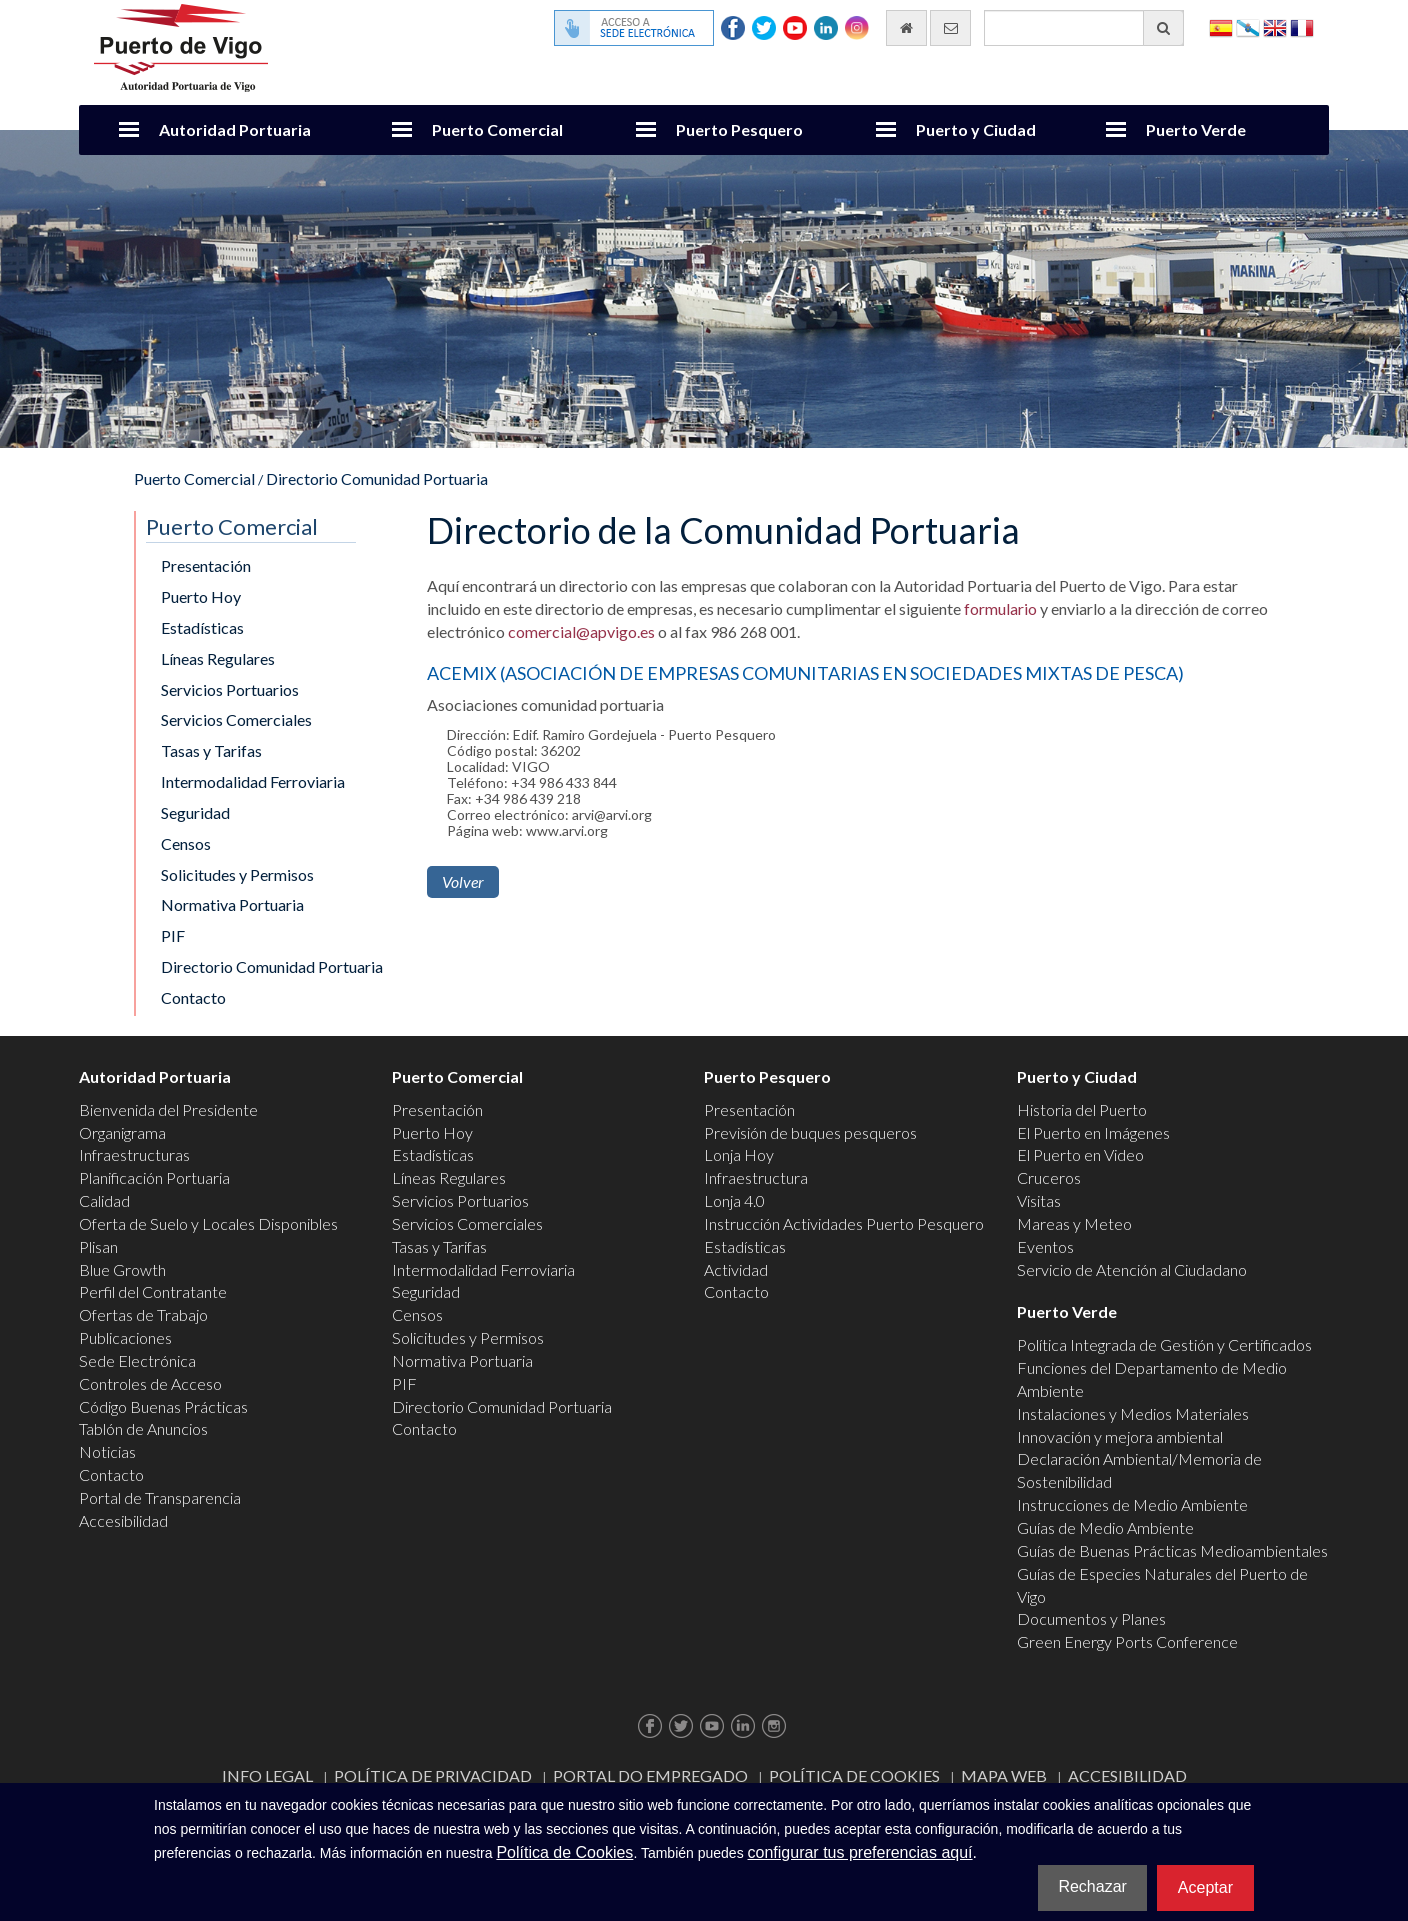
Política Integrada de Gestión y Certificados (1164, 1344)
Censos (186, 843)
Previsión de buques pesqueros (810, 1132)
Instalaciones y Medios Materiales (1133, 1413)
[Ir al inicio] (906, 28)
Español (1221, 26)
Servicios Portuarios (230, 689)
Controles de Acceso (150, 1383)
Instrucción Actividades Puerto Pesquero (844, 1223)
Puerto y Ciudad (976, 129)
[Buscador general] (1084, 28)
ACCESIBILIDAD (1127, 1775)
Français (1302, 26)
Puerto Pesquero (739, 129)
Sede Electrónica (137, 1360)
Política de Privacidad (433, 1775)
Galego (1248, 26)
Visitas (1039, 1200)
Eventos (1045, 1246)
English (1275, 26)
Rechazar (1092, 1886)
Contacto (193, 997)
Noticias (107, 1451)
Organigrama (122, 1132)
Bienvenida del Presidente (168, 1109)
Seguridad (195, 812)
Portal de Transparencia (160, 1497)
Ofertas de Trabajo (143, 1314)
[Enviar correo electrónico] (950, 28)
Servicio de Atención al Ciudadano (1132, 1269)
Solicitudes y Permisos (237, 874)
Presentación (206, 565)
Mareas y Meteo (1074, 1223)
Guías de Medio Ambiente (1105, 1527)
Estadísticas (202, 627)
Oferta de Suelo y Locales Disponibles (208, 1223)
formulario (1000, 608)
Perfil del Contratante (153, 1291)
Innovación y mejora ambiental (1120, 1436)
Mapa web (1004, 1775)
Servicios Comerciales (236, 719)
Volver (463, 881)
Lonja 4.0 (734, 1200)
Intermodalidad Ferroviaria (253, 781)
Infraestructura (756, 1177)
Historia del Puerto (1082, 1109)
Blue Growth (122, 1269)
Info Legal (267, 1775)
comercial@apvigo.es (581, 631)
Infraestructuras (134, 1154)
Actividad (736, 1269)
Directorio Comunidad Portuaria (377, 478)
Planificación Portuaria (154, 1177)
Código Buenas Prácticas (163, 1406)
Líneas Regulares (218, 658)
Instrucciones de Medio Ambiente (1132, 1504)
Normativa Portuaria (232, 904)
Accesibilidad (123, 1520)
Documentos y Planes (1091, 1618)
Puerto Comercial (497, 129)
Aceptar (1205, 1887)
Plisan (98, 1246)
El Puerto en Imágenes (1093, 1132)
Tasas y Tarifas (211, 750)
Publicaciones (125, 1337)
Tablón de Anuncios (143, 1428)
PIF (173, 935)
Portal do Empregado (650, 1775)
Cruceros (1049, 1177)
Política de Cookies (854, 1775)
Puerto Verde (1196, 129)
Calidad (104, 1200)
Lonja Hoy (739, 1154)
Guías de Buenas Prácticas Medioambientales (1172, 1550)
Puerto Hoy (201, 596)
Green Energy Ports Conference (1127, 1641)
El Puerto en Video (1080, 1154)
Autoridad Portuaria (235, 129)
